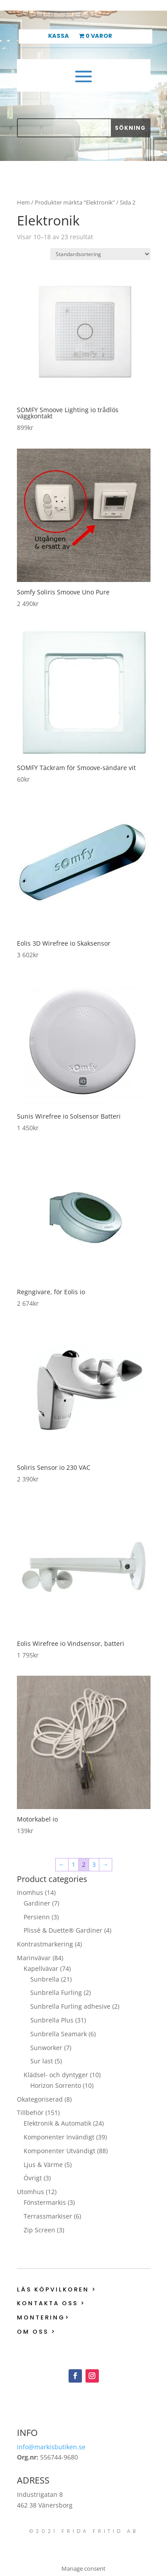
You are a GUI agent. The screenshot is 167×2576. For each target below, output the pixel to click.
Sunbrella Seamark (58, 2034)
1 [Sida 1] (73, 1864)
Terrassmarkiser (48, 2216)
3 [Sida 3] (94, 1864)
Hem (23, 202)
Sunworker (46, 2047)
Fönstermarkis (45, 2202)
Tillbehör (30, 2112)
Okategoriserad (40, 2099)
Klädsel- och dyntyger (56, 2074)
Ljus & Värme (43, 2164)
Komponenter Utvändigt (59, 2151)
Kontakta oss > (51, 2303)
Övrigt (33, 2178)
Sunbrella (44, 1979)
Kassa (58, 36)
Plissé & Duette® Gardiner (63, 1930)
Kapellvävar (41, 1968)
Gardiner (37, 1903)
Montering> (43, 2317)
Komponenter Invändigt (59, 2137)
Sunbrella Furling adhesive (70, 2006)
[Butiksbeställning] (100, 254)
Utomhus (30, 2191)
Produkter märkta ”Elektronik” (75, 202)
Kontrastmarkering (45, 1944)
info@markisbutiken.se (51, 2447)
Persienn (37, 1917)
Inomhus (30, 1892)
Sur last (41, 2061)
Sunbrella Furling (56, 1992)
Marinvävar (34, 1958)
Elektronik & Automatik (57, 2123)
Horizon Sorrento (55, 2085)
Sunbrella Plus (51, 2020)
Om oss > (36, 2331)
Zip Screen (39, 2230)
